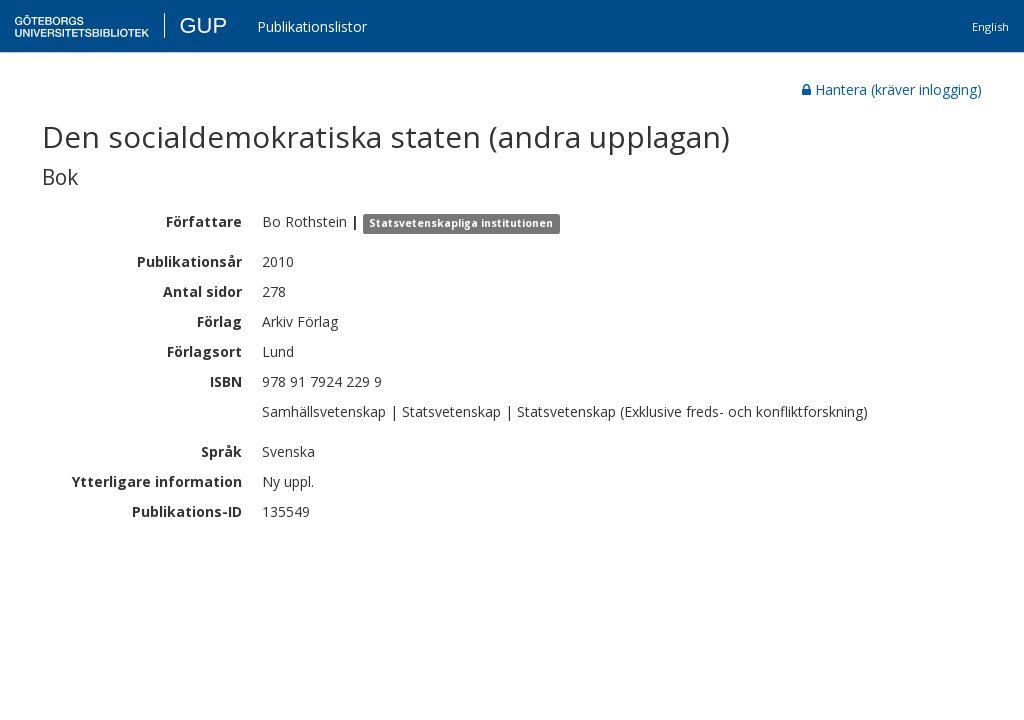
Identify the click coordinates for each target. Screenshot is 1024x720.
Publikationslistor (312, 26)
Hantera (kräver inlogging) (892, 89)
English (990, 26)
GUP (203, 25)
